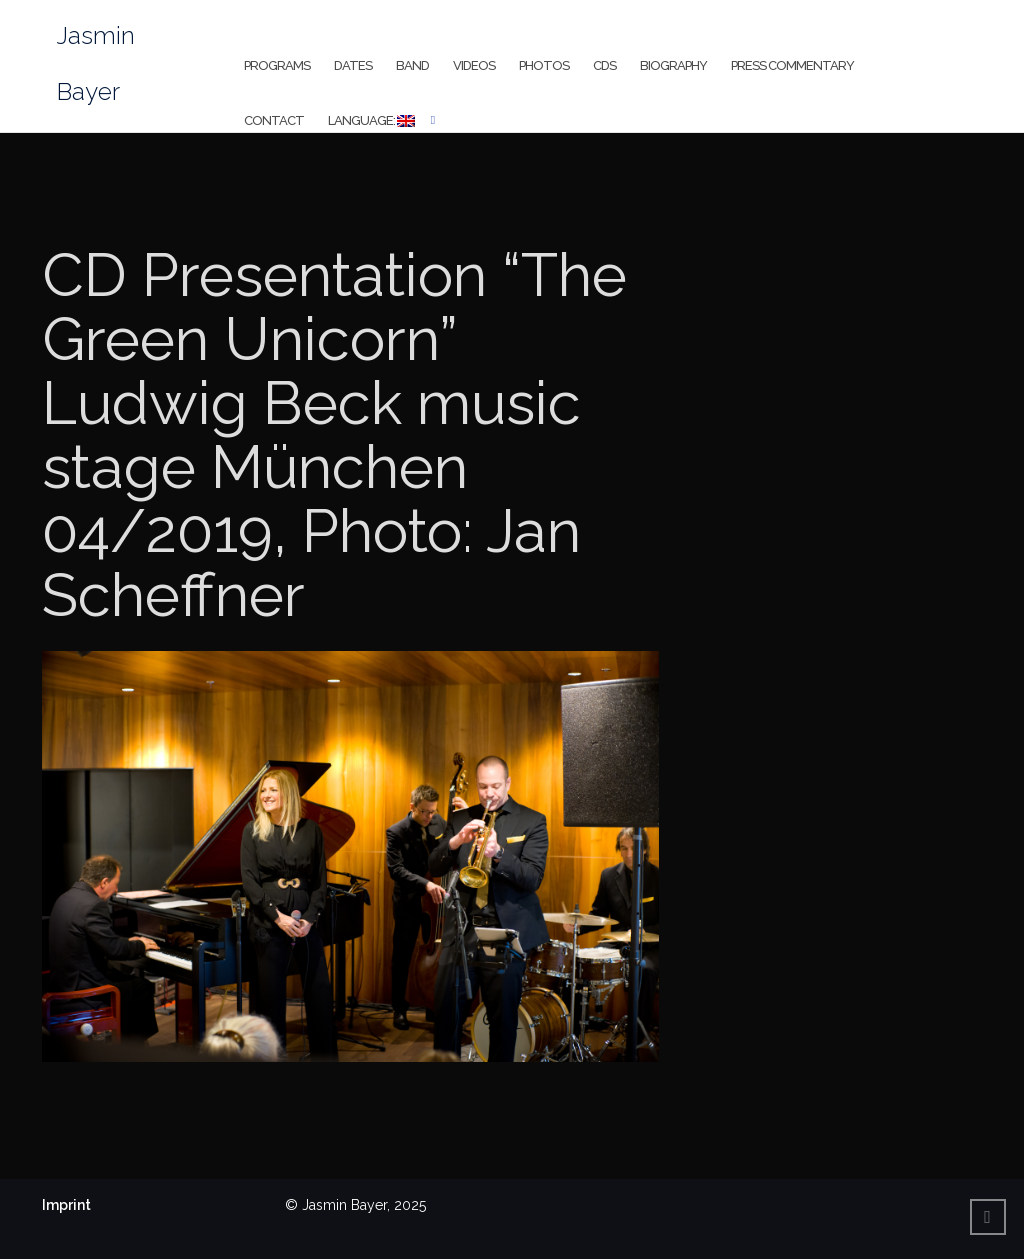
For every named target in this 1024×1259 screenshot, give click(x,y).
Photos (544, 65)
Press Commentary (792, 65)
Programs (277, 65)
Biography (673, 65)
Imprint (66, 1205)
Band (412, 65)
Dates (353, 65)
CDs (604, 65)
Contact (274, 120)
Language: (371, 120)
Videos (474, 65)
